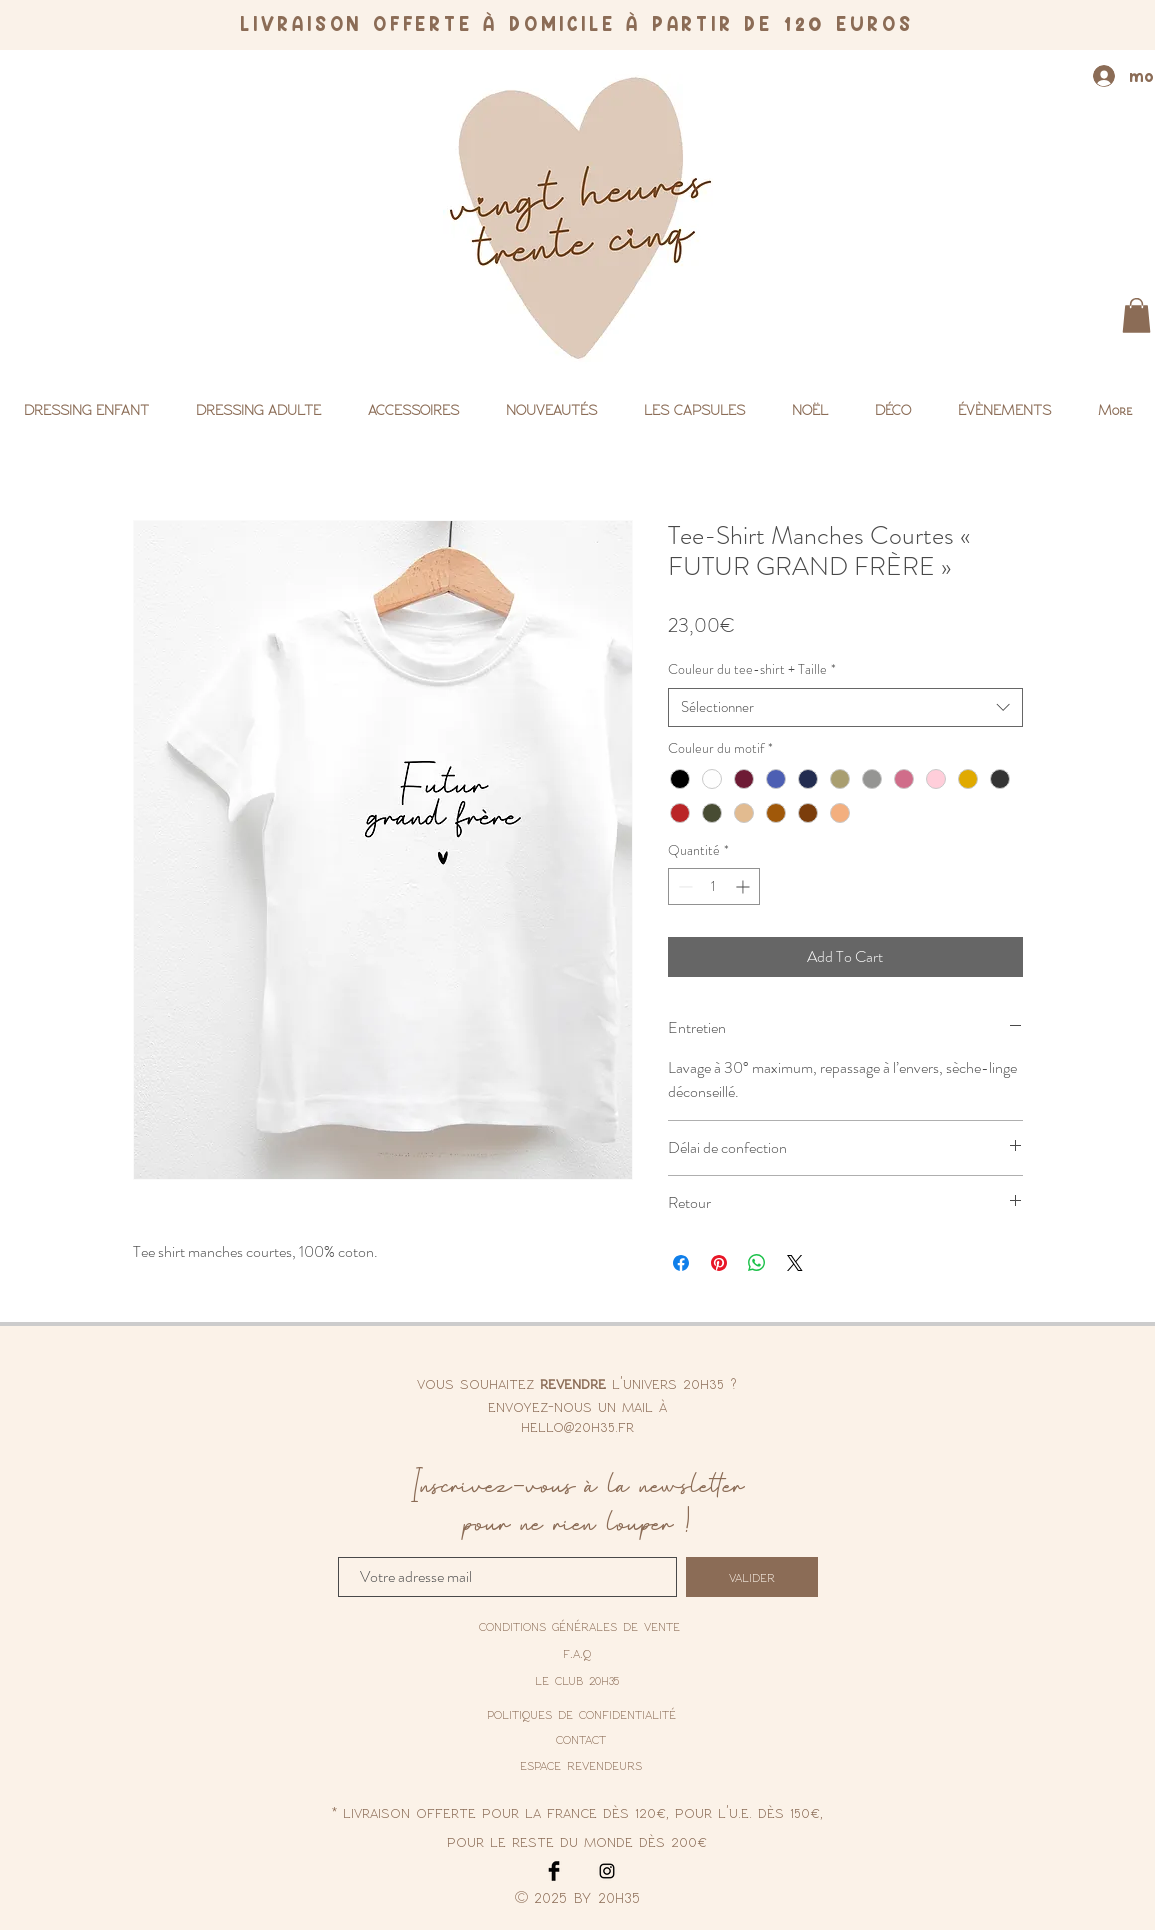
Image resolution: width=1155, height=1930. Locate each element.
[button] (1136, 315)
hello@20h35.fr (577, 1426)
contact (581, 1739)
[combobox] (845, 707)
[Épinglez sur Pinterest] (719, 1263)
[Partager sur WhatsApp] (757, 1263)
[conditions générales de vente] (579, 1626)
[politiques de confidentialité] (581, 1714)
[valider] (752, 1577)
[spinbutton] (714, 886)
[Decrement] (683, 886)
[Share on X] (795, 1263)
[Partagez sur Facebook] (681, 1263)
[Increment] (744, 886)
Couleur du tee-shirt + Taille (752, 669)
